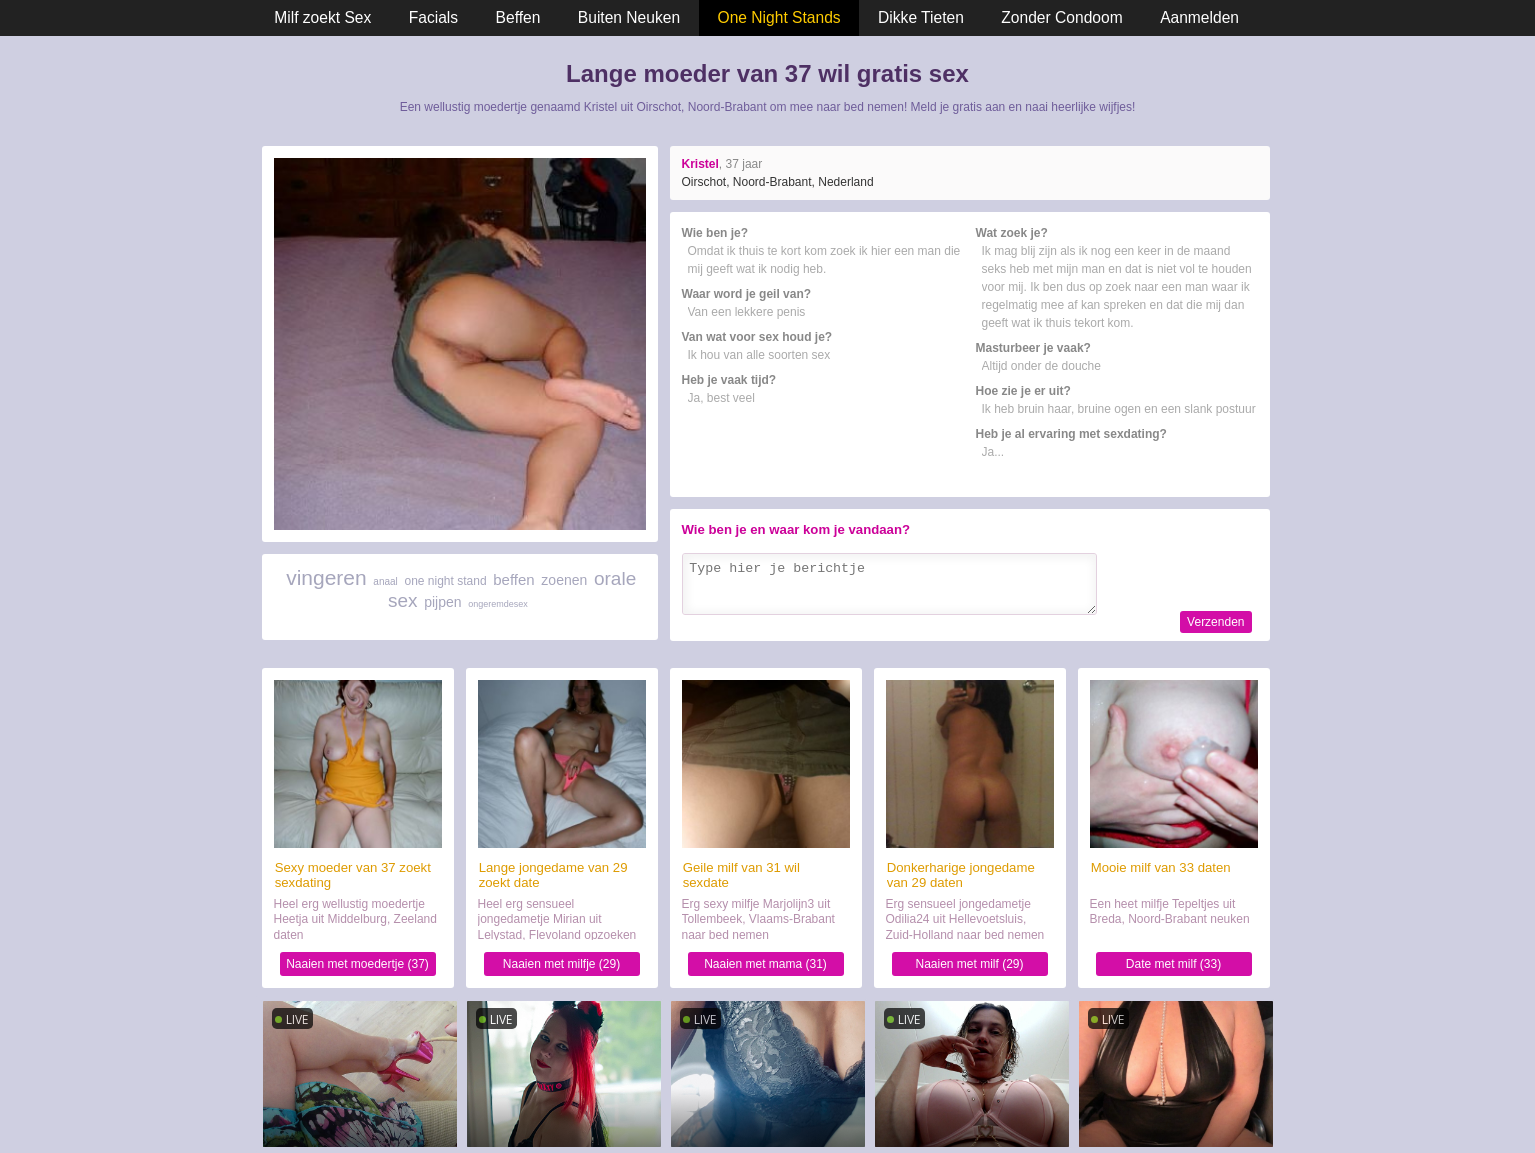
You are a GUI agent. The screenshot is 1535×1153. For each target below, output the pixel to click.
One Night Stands (779, 17)
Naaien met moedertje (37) (357, 964)
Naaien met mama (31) (765, 964)
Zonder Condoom (1061, 17)
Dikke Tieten (921, 17)
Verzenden (1215, 622)
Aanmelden (1199, 17)
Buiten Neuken (629, 17)
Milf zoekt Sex (322, 17)
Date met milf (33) (1173, 964)
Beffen (518, 17)
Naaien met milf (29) (969, 964)
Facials (433, 17)
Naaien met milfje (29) (561, 964)
